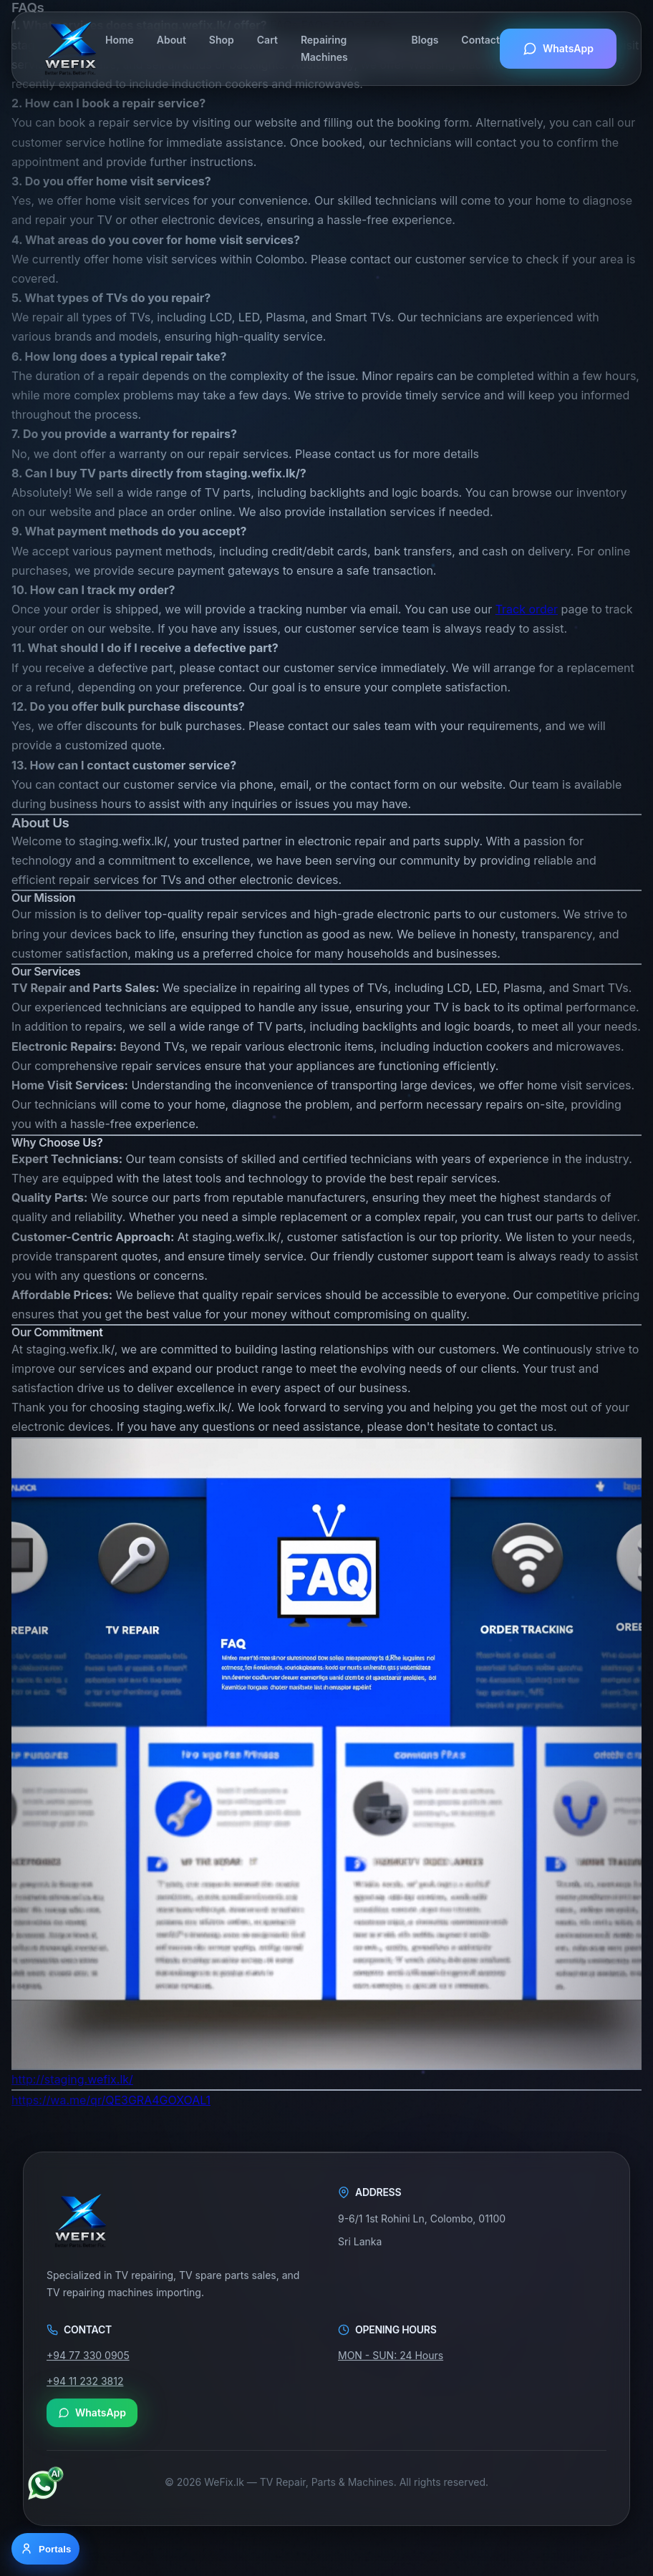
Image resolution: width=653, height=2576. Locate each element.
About (171, 40)
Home (119, 40)
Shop (221, 40)
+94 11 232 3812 (85, 2381)
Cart (267, 40)
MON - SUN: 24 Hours (390, 2356)
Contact (480, 40)
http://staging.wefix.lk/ (72, 2079)
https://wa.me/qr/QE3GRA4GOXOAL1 (111, 2100)
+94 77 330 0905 (88, 2356)
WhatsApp (558, 49)
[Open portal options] (45, 2549)
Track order (526, 609)
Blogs (424, 40)
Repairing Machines (324, 48)
